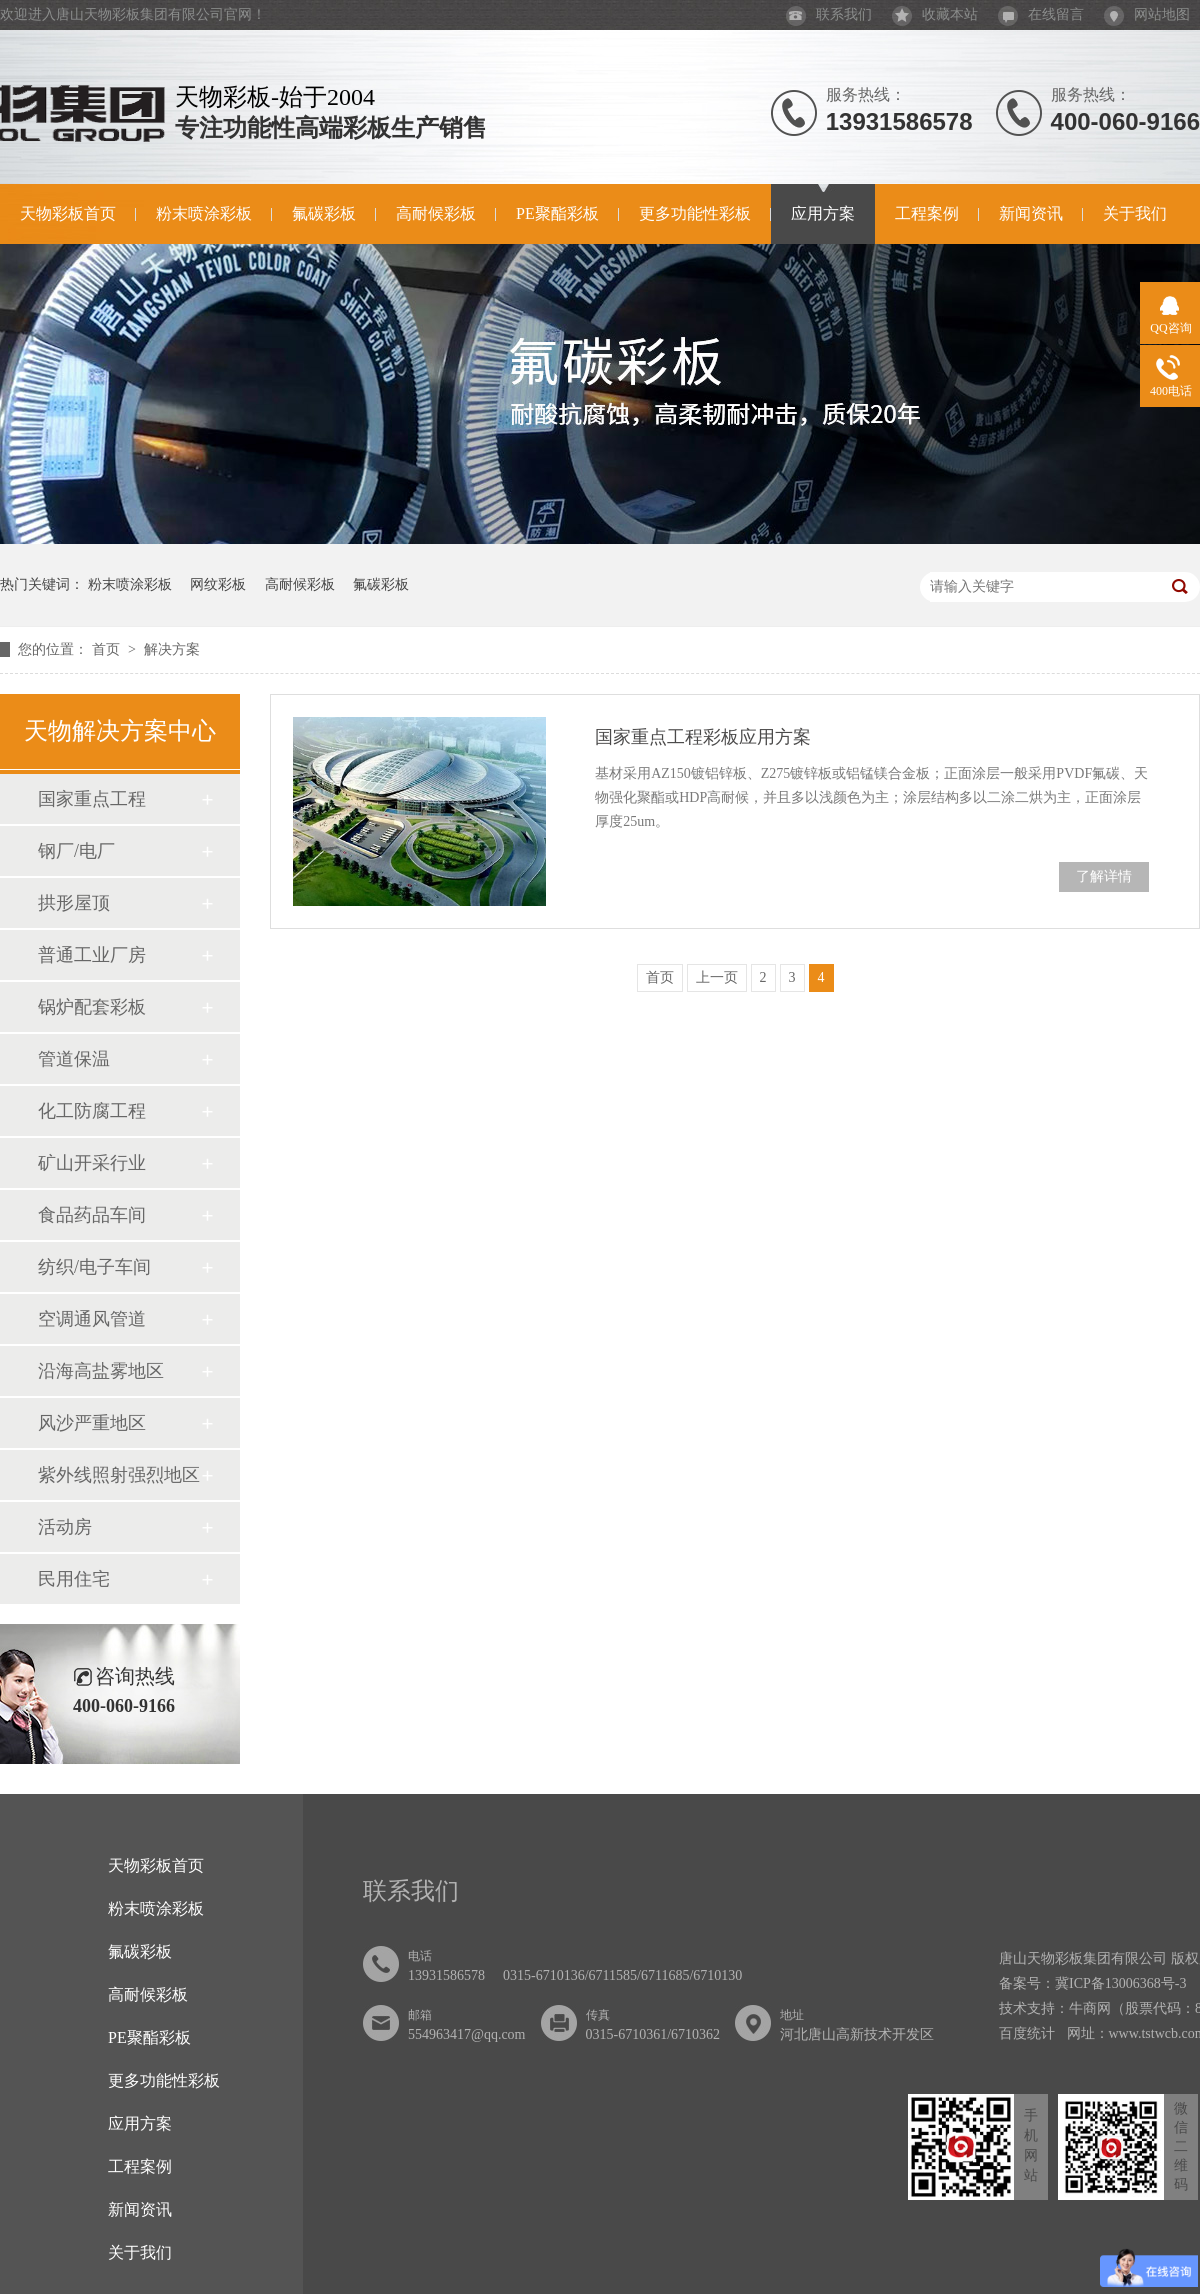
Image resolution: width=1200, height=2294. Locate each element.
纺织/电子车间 (94, 1267)
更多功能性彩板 (695, 213)
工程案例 (927, 213)
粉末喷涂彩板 (204, 213)
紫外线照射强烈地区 (119, 1475)
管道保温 (74, 1059)
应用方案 (823, 213)
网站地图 (1147, 14)
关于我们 (1135, 213)
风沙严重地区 (92, 1423)
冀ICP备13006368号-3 (1120, 1983)
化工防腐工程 (92, 1111)
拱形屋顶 (74, 903)
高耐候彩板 (436, 213)
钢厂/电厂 (76, 851)
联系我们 (829, 14)
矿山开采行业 (92, 1163)
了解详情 (1104, 876)
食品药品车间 (92, 1215)
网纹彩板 (218, 584)
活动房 (65, 1527)
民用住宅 (74, 1579)
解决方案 (172, 649)
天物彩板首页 (68, 213)
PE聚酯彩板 (557, 213)
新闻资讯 (1031, 213)
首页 (108, 649)
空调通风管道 (92, 1319)
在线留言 (1041, 14)
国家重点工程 (92, 799)
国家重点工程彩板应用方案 (703, 737)
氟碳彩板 (324, 213)
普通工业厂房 (92, 955)
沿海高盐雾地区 (101, 1371)
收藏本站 (935, 14)
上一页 (717, 977)
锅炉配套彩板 (92, 1007)
